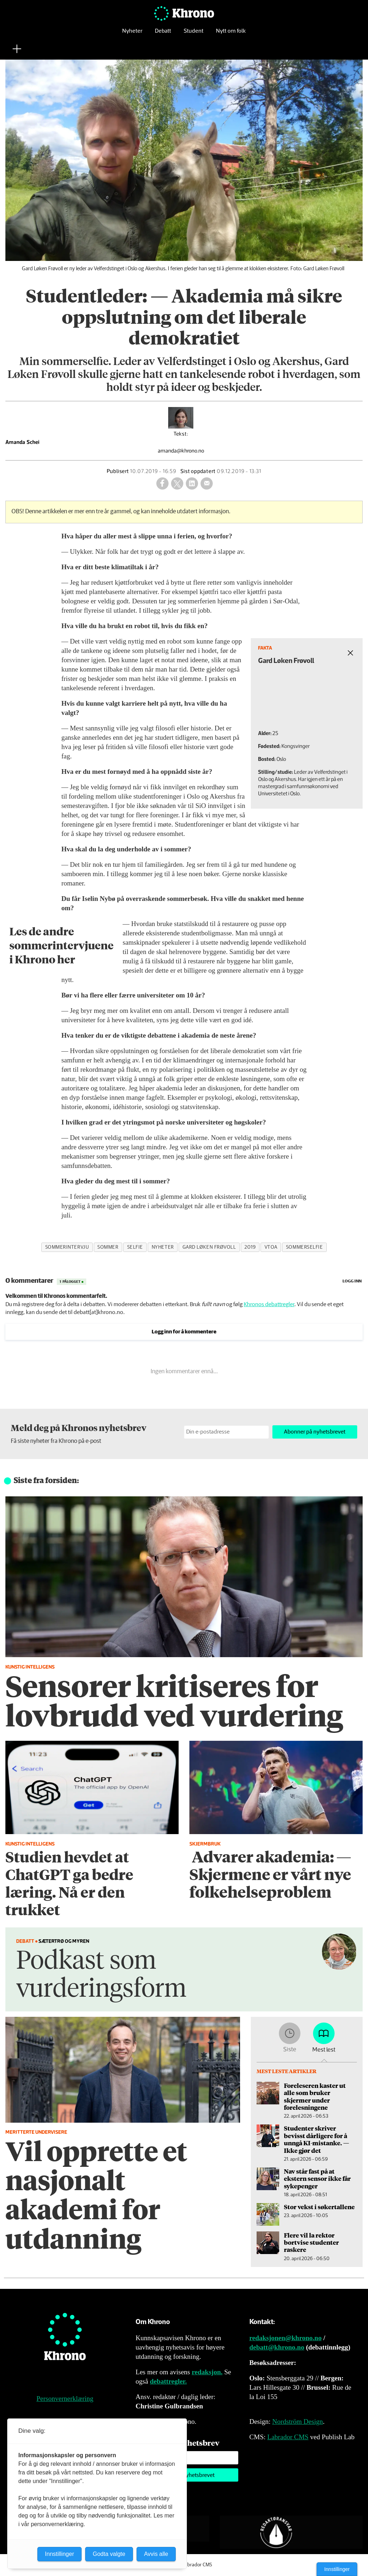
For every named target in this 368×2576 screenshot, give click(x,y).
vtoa (270, 1247)
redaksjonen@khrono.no (285, 2338)
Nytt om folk (231, 34)
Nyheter (132, 34)
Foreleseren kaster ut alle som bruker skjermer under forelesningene (315, 2096)
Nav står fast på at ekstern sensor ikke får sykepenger (317, 2178)
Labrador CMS (288, 2437)
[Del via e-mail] (207, 483)
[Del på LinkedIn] (192, 483)
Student (193, 34)
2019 (250, 1247)
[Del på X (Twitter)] (177, 483)
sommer (107, 1247)
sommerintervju (67, 1247)
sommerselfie (304, 1247)
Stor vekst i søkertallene (319, 2206)
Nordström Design (297, 2421)
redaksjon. (207, 2372)
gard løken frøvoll (209, 1247)
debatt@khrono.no (276, 2347)
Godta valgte (109, 2554)
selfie (135, 1247)
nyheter (163, 1247)
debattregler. (168, 2381)
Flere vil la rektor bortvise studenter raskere (311, 2242)
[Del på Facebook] (162, 483)
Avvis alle (156, 2554)
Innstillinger (337, 2569)
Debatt (163, 34)
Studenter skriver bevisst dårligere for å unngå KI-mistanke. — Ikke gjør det (316, 2139)
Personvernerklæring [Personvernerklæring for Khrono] (65, 2398)
